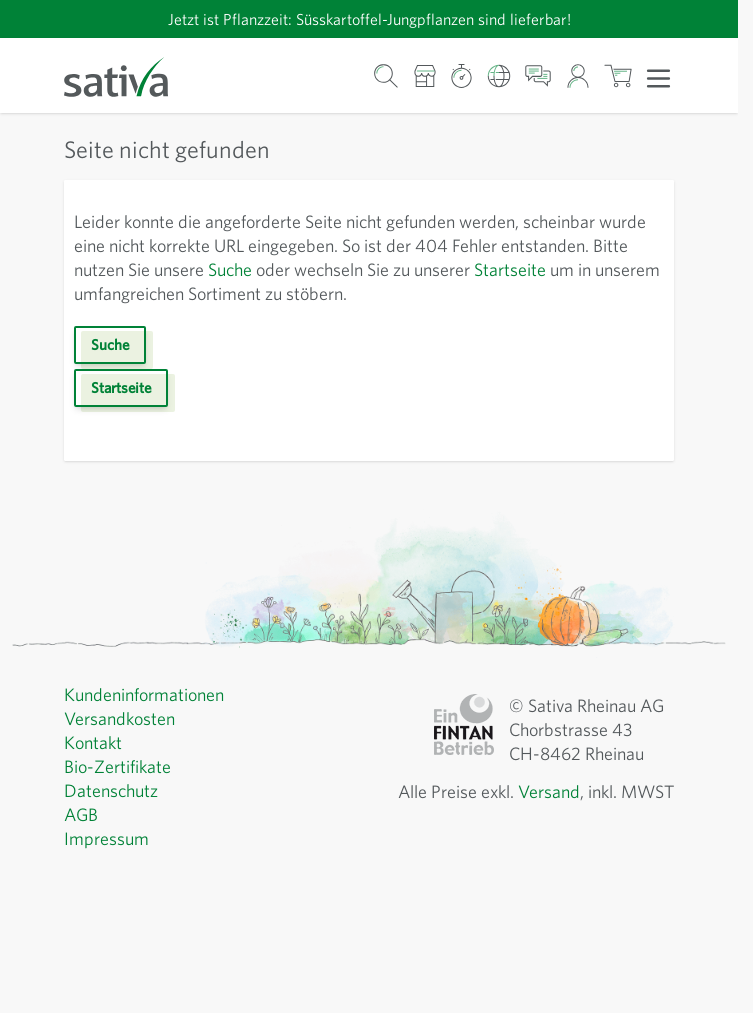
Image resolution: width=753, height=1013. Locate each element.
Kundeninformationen (144, 694)
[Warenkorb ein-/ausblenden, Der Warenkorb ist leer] (618, 75)
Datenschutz (111, 790)
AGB (81, 814)
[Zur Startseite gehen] (129, 75)
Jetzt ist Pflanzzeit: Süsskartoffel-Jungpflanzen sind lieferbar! (369, 19)
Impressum (106, 838)
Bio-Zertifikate (117, 766)
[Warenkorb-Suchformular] (386, 75)
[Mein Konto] (577, 75)
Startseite (510, 269)
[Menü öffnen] (658, 77)
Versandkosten (119, 718)
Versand (549, 791)
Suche (230, 269)
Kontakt (93, 742)
